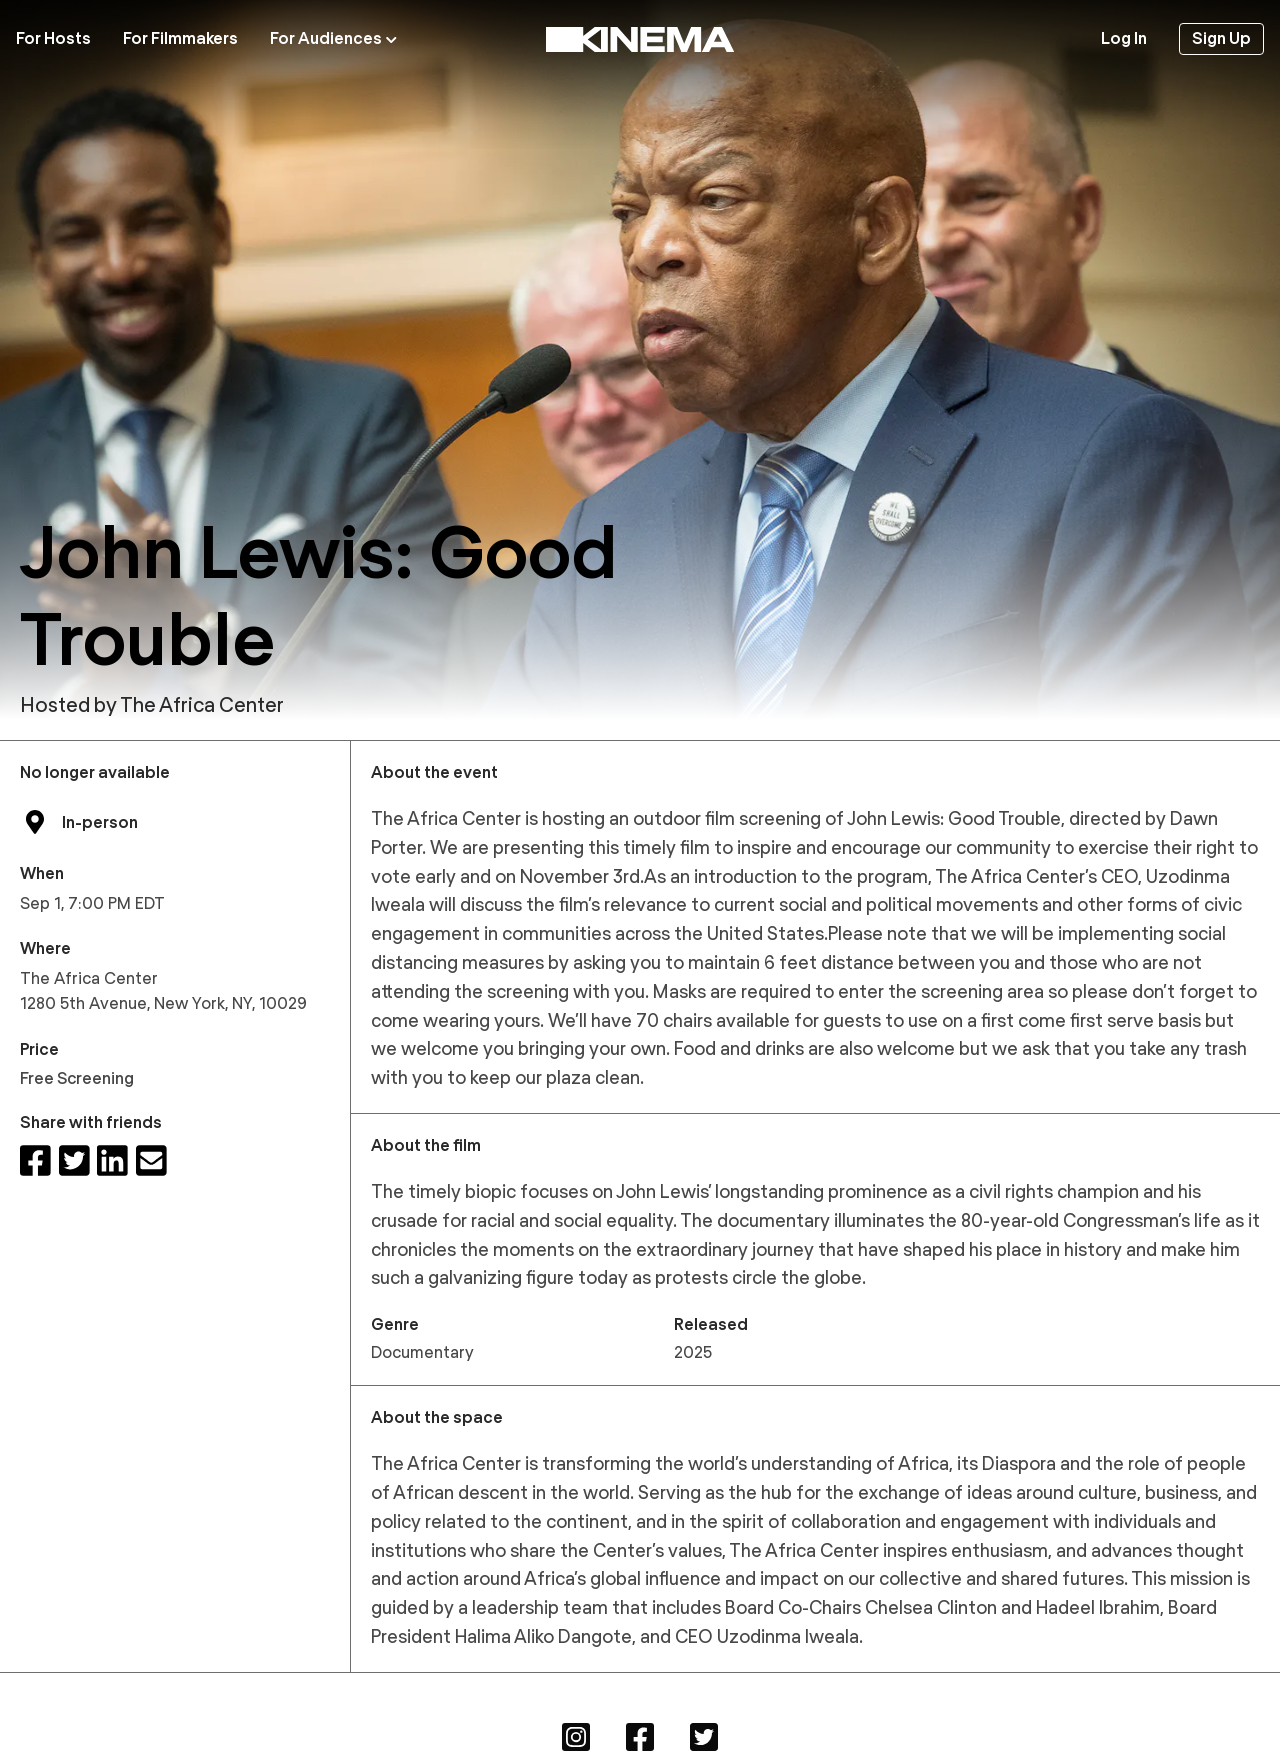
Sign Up (1221, 38)
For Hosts (53, 38)
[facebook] (35, 1161)
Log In (1124, 38)
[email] (151, 1161)
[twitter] (74, 1161)
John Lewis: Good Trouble (319, 595)
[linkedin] (112, 1161)
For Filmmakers (180, 38)
